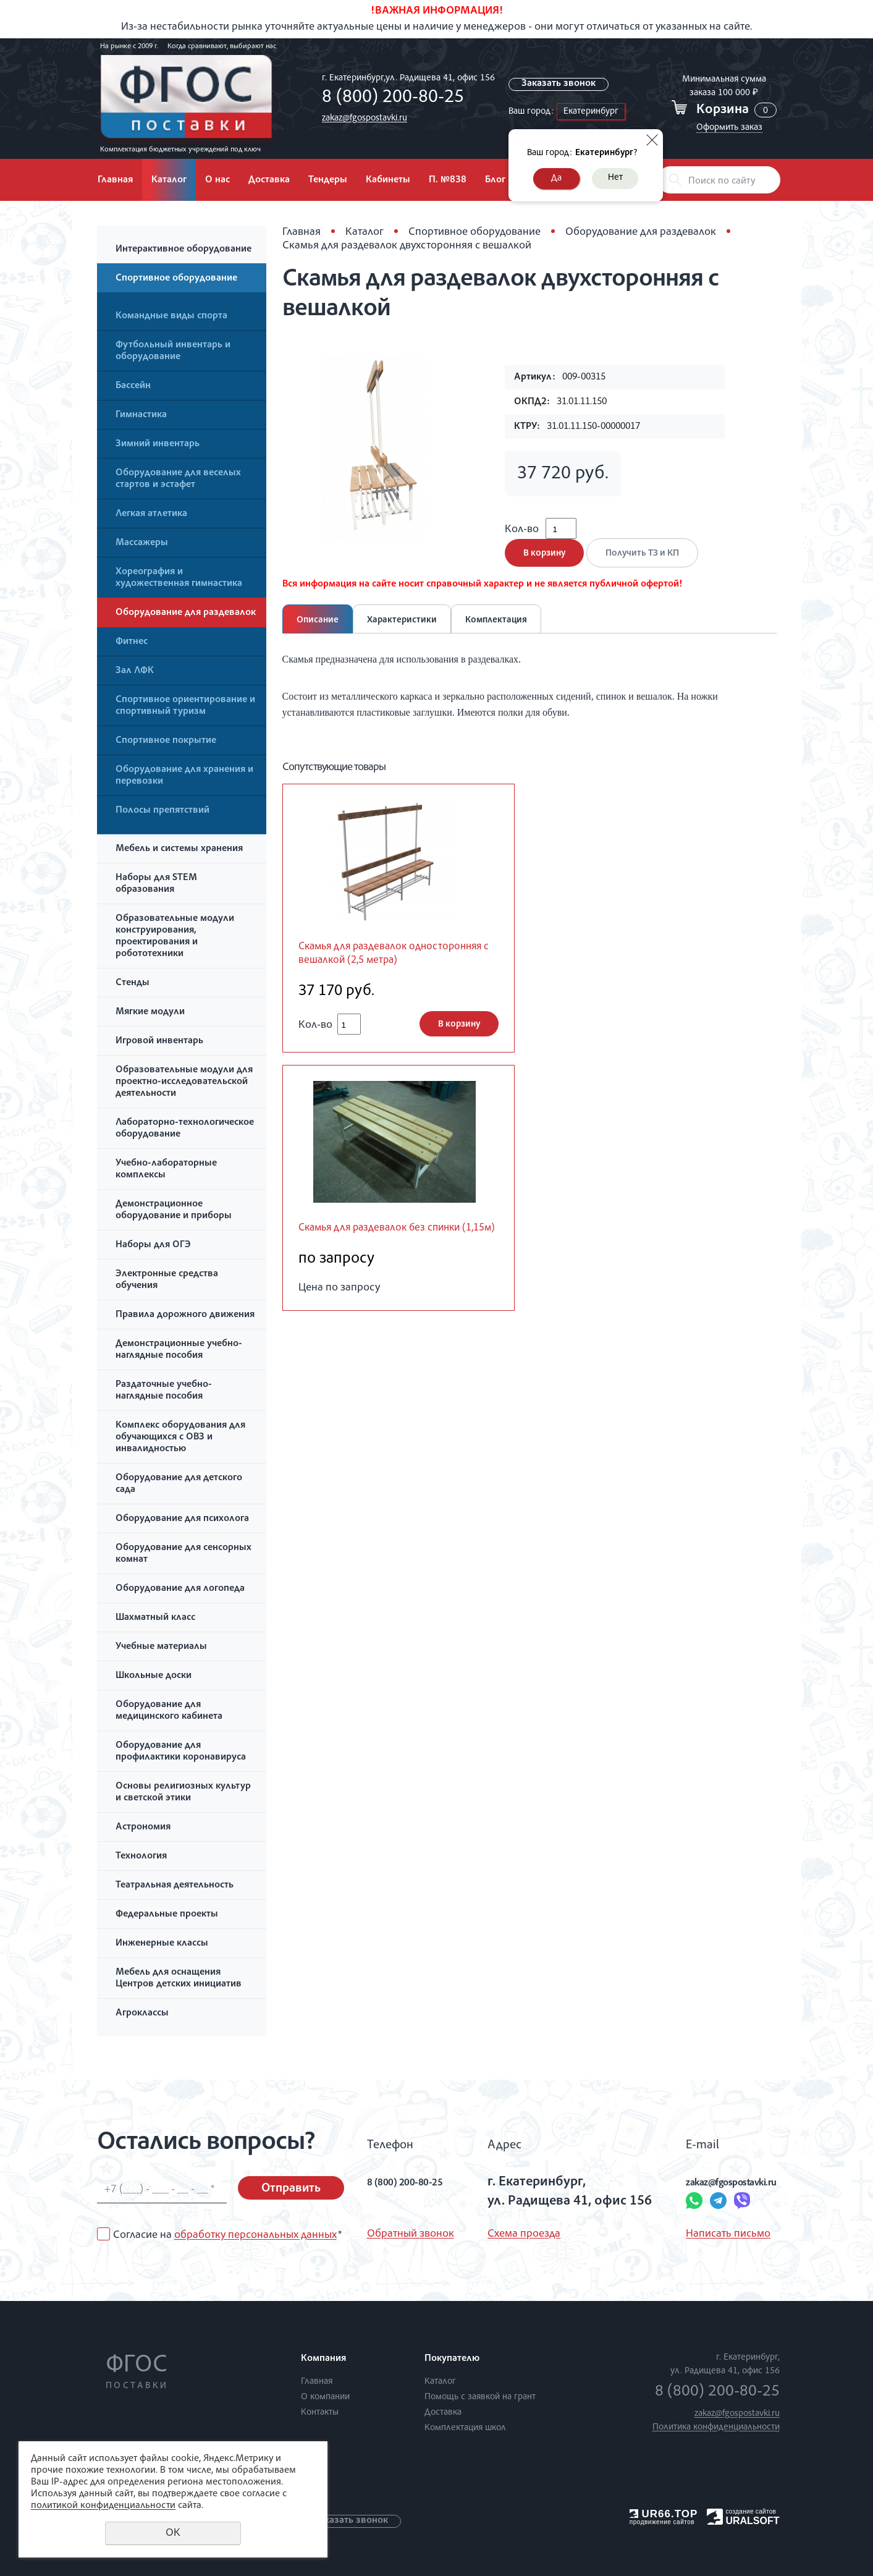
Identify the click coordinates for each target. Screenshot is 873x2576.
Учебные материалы (161, 1647)
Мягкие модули (150, 1012)
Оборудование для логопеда (180, 1589)
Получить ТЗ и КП (649, 565)
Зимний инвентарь (158, 444)
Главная (115, 180)
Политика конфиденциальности (716, 2427)
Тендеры (327, 180)
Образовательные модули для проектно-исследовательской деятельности (184, 1082)
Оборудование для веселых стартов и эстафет (178, 479)
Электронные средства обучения (167, 1280)
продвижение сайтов (662, 2522)
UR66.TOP (664, 2514)
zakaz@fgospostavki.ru (361, 118)
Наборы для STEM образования (156, 884)
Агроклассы (142, 2014)
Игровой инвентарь (159, 1041)
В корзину (544, 565)
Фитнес (132, 642)
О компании (325, 2397)
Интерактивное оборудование (183, 250)
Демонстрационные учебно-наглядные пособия (179, 1350)
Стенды (133, 983)
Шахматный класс (155, 1618)
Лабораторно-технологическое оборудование (185, 1129)
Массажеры (142, 543)
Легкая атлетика (151, 514)
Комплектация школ (465, 2428)
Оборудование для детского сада (179, 1484)
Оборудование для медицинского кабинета (169, 1711)
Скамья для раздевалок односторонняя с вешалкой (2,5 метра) (388, 976)
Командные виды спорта (171, 316)
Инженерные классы (162, 1944)
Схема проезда (513, 2234)
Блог (495, 180)
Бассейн (133, 386)
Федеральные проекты (167, 1915)
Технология (141, 1857)
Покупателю (451, 2359)
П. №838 (447, 180)
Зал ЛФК (135, 671)
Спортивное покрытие (166, 741)
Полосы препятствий (162, 811)
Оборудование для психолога (182, 1519)
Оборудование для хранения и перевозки (184, 776)
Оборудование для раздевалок (186, 613)
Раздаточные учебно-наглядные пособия (164, 1391)
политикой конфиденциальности (103, 2506)
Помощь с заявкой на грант (480, 2397)
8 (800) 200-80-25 (390, 98)
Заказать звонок (561, 84)
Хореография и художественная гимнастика (179, 578)
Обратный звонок (410, 2234)
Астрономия (143, 1827)
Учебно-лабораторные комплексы (166, 1169)
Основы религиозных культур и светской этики (183, 1792)
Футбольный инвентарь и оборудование (173, 351)
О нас (217, 180)
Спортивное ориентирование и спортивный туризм (185, 706)
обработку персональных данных (255, 2235)
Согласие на (227, 2235)
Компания (323, 2359)
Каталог (169, 180)
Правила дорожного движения (185, 1315)
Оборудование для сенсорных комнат (183, 1554)
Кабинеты (388, 180)
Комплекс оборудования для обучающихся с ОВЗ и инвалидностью (180, 1437)
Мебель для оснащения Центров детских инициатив (179, 1978)
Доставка (269, 180)
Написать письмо (691, 2234)
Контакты (320, 2412)
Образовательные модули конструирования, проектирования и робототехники (175, 936)
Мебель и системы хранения (179, 849)
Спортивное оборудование (176, 279)
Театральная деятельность (175, 1886)
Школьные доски (154, 1676)
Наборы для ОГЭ (153, 1245)
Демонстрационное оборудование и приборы (174, 1210)
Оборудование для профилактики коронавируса (181, 1752)
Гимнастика (141, 415)
